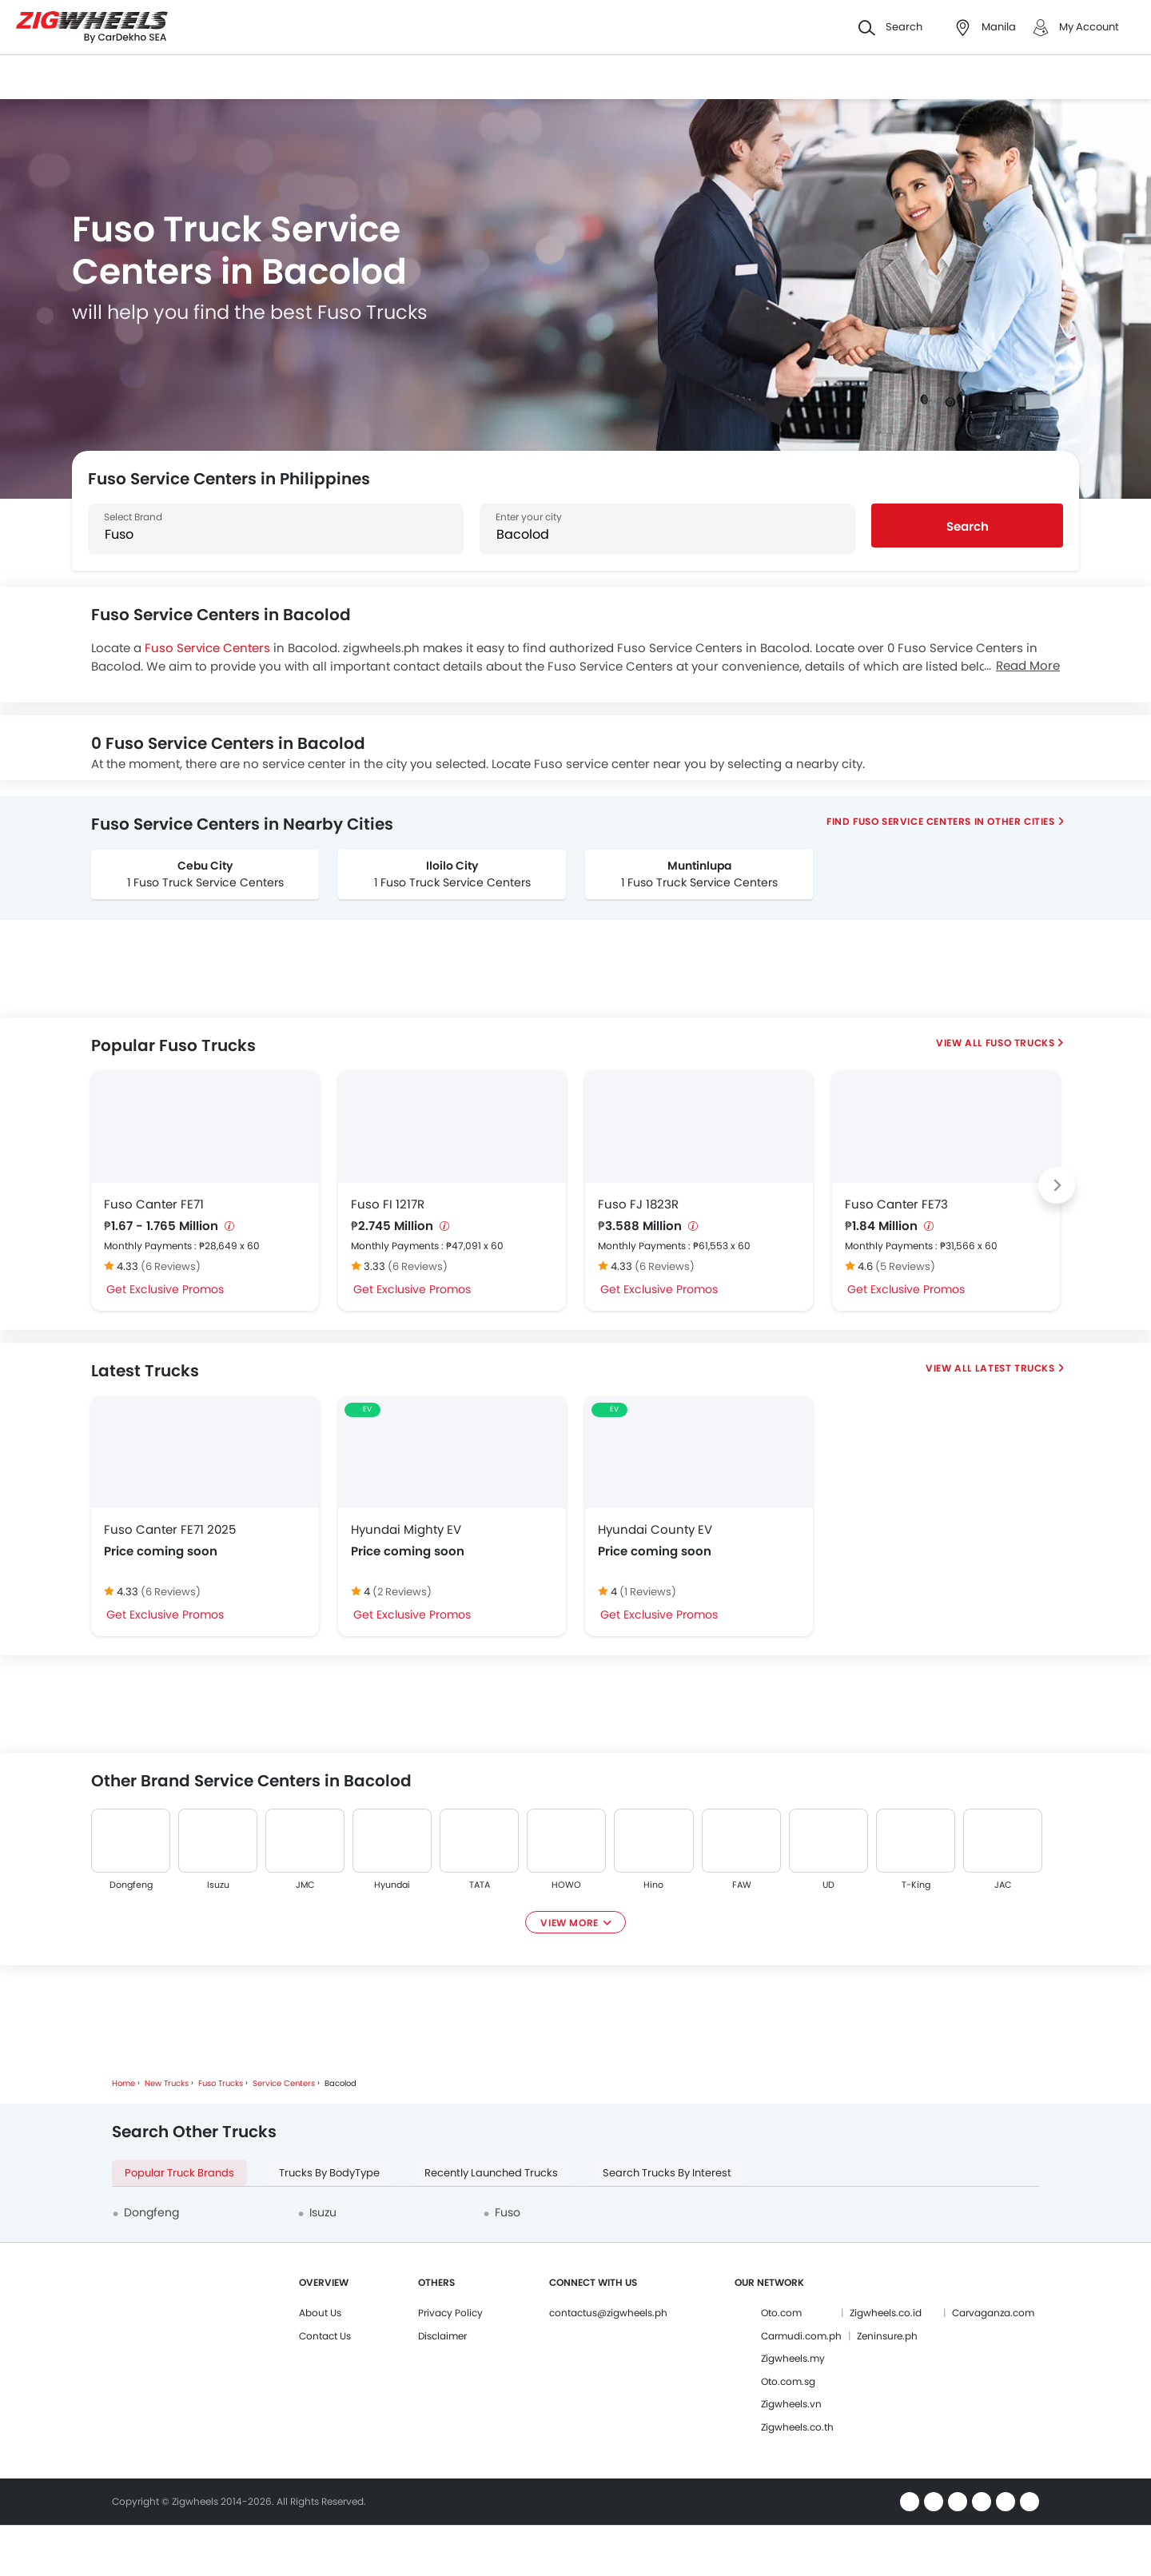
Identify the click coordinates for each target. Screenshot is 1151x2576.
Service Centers (284, 2083)
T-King (915, 1884)
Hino (654, 1884)
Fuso (507, 2212)
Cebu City (205, 866)
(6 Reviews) (171, 1266)
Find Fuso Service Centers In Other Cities (940, 821)
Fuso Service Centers (207, 647)
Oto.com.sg (788, 2381)
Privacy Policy (450, 2312)
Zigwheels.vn (791, 2404)
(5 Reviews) (905, 1266)
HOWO (566, 1884)
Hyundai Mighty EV (406, 1529)
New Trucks (167, 2083)
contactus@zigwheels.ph (608, 2312)
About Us (320, 2312)
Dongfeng (131, 1884)
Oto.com (781, 2312)
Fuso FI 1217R (387, 1204)
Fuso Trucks (1020, 1042)
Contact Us (325, 2336)
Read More (1028, 665)
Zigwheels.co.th (797, 2427)
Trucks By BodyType (329, 2172)
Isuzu (218, 1884)
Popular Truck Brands (179, 2172)
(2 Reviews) (402, 1591)
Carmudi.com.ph (801, 2336)
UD (828, 1884)
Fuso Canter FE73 (896, 1204)
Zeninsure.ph (887, 2336)
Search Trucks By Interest (667, 2172)
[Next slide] (1056, 1185)
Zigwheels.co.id (886, 2312)
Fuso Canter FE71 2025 (170, 1529)
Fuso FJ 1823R (638, 1204)
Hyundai (392, 1884)
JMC (305, 1884)
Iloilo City (452, 866)
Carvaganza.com (993, 2312)
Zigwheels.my (793, 2358)
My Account (1089, 26)
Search (967, 526)
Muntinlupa (699, 866)
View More (569, 1922)
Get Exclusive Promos (165, 1289)
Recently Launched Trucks (491, 2172)
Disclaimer (442, 2336)
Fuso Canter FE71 (154, 1204)
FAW (741, 1884)
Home (123, 2083)
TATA (479, 1884)
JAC (1002, 1884)
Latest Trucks (1015, 1368)
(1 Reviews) (647, 1591)
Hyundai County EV (655, 1529)
